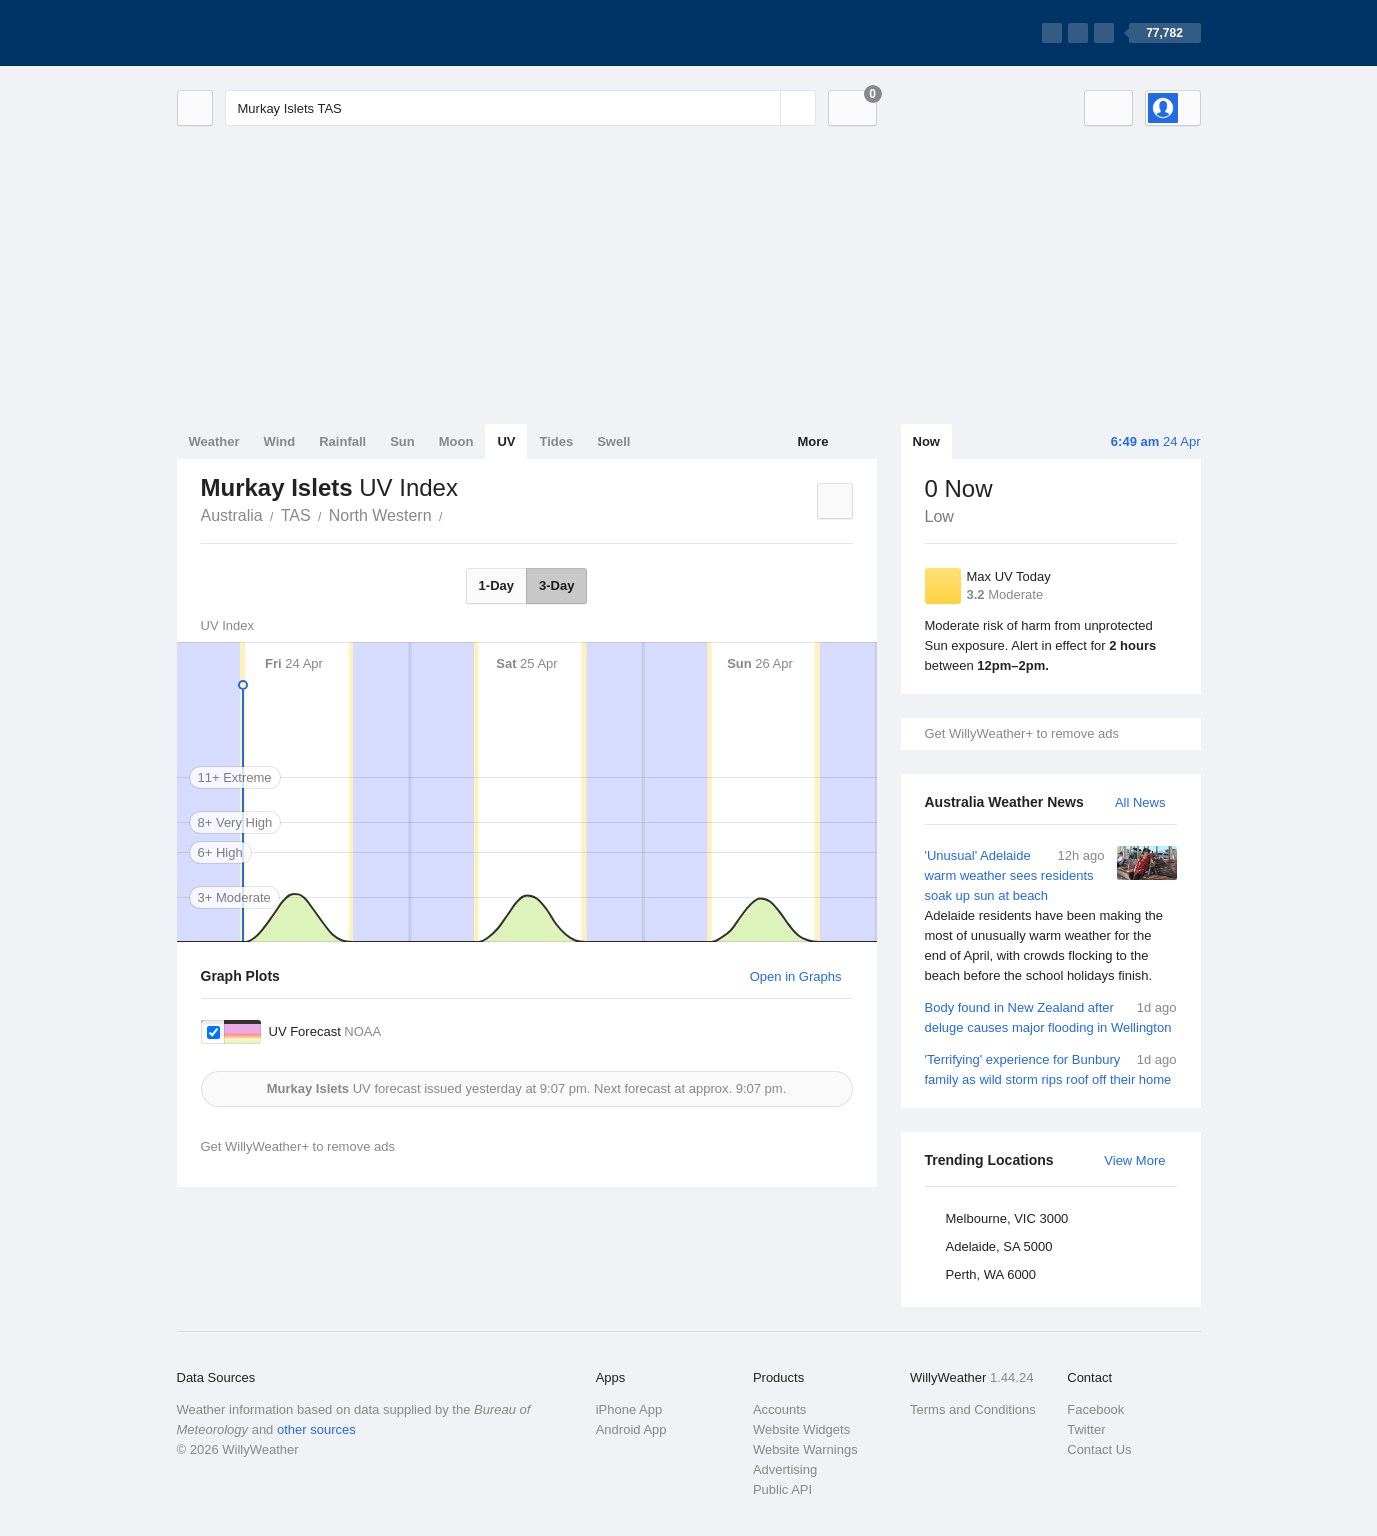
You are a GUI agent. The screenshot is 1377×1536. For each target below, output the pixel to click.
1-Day (496, 585)
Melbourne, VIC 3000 (1007, 1218)
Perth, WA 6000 (991, 1274)
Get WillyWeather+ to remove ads (1022, 733)
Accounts (779, 1409)
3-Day (556, 585)
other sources (316, 1429)
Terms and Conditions (973, 1409)
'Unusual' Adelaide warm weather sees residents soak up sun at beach (1051, 916)
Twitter (1086, 1429)
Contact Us (1099, 1449)
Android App (631, 1429)
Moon (456, 441)
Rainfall (342, 441)
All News (1140, 802)
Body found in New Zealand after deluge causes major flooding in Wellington (1051, 1016)
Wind (280, 441)
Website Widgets (801, 1429)
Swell (613, 441)
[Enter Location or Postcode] (520, 108)
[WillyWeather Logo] (271, 33)
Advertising (785, 1469)
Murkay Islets (454, 514)
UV (506, 441)
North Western (380, 515)
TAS (296, 515)
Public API (782, 1489)
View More (1134, 1160)
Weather (214, 441)
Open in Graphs (796, 976)
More (812, 441)
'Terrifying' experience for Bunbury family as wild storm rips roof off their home (1051, 1068)
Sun (402, 441)
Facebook (1095, 1409)
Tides (556, 441)
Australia (232, 515)
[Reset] (763, 108)
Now (926, 441)
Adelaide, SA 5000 (999, 1246)
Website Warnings (805, 1449)
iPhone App (629, 1409)
